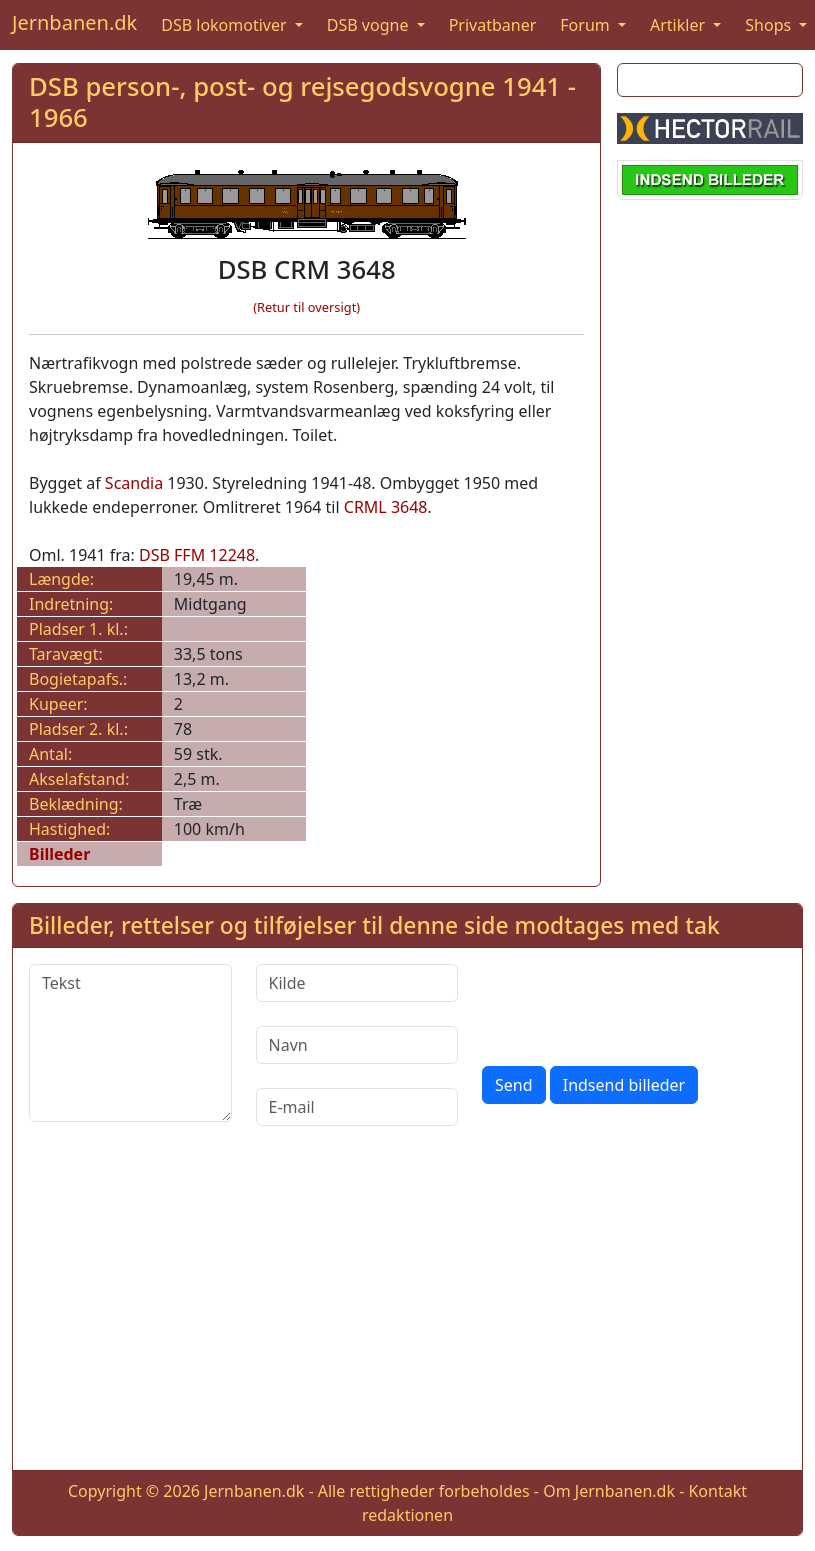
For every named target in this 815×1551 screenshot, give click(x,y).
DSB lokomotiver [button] (226, 25)
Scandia (134, 483)
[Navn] (357, 1045)
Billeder (59, 854)
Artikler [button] (679, 25)
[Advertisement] (408, 1314)
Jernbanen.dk (74, 22)
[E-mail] (357, 1107)
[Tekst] (130, 1043)
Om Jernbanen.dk (609, 1491)
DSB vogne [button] (370, 25)
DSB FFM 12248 (197, 555)
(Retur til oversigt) (306, 307)
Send (514, 1085)
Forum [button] (587, 25)
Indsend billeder (624, 1085)
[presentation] (634, 1003)
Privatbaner (493, 25)
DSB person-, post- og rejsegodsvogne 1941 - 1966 (302, 102)
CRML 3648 (386, 507)
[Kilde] (357, 983)
